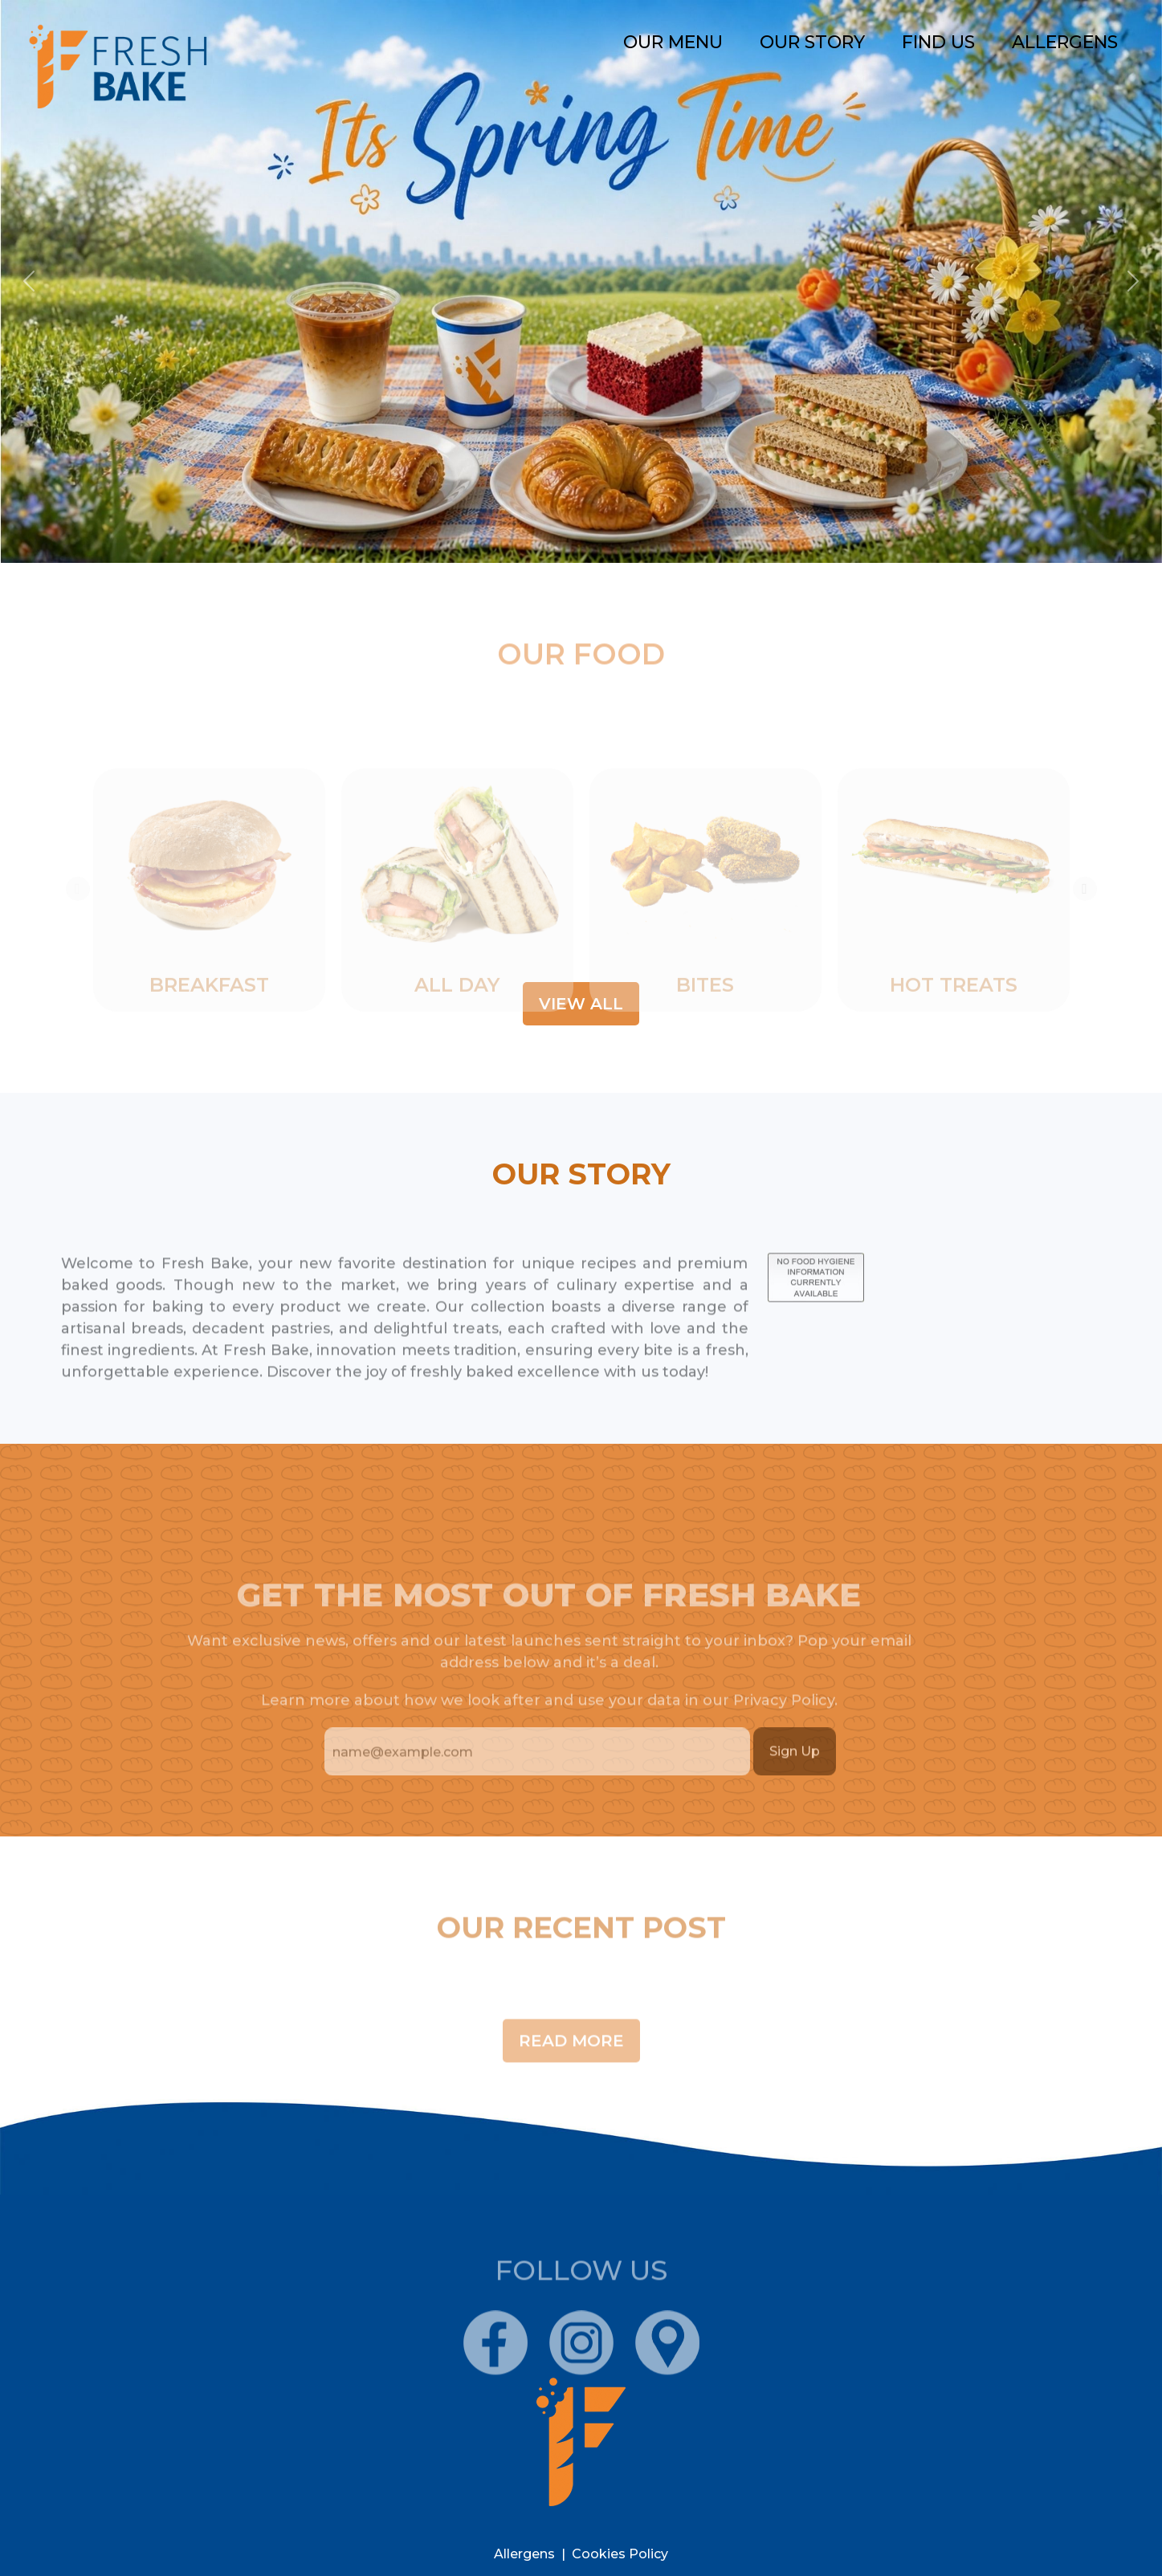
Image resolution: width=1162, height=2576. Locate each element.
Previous (78, 950)
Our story (812, 42)
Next (1085, 950)
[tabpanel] (209, 949)
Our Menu (673, 42)
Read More (571, 2071)
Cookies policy (620, 2554)
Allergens (1065, 42)
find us (938, 42)
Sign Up (794, 1782)
